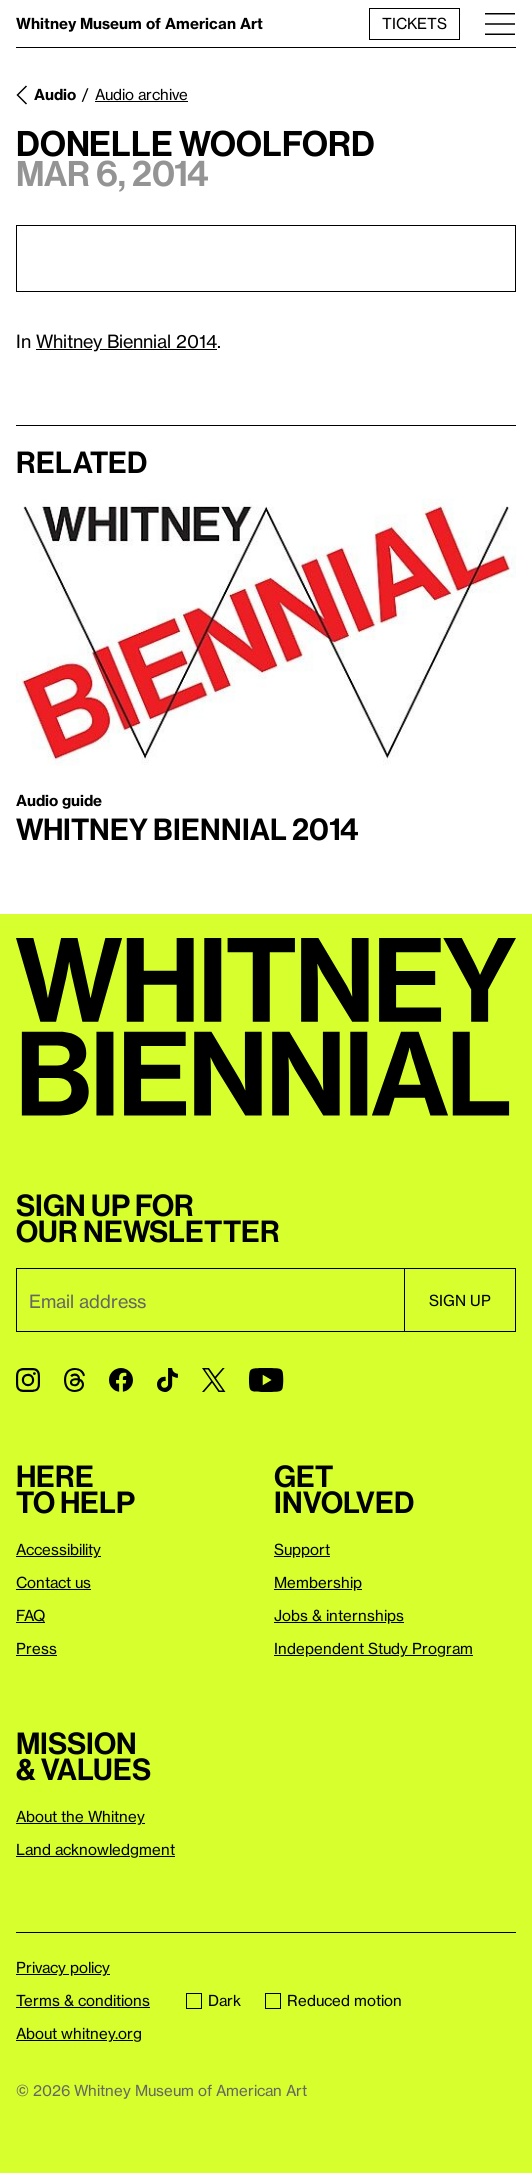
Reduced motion (333, 2000)
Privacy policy (63, 1967)
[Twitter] (213, 1380)
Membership (318, 1582)
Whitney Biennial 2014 (126, 340)
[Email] (210, 1300)
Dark (213, 2000)
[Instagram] (28, 1380)
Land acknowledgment (95, 1849)
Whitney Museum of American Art (139, 23)
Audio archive (141, 94)
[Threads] (74, 1380)
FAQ (30, 1615)
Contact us (53, 1582)
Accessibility (58, 1549)
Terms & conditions (83, 2000)
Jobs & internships (339, 1615)
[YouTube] (266, 1380)
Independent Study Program (373, 1648)
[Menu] (500, 23)
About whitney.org (79, 2033)
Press (36, 1648)
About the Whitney (80, 1816)
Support (302, 1549)
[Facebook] (121, 1380)
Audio (55, 94)
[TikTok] (167, 1380)
